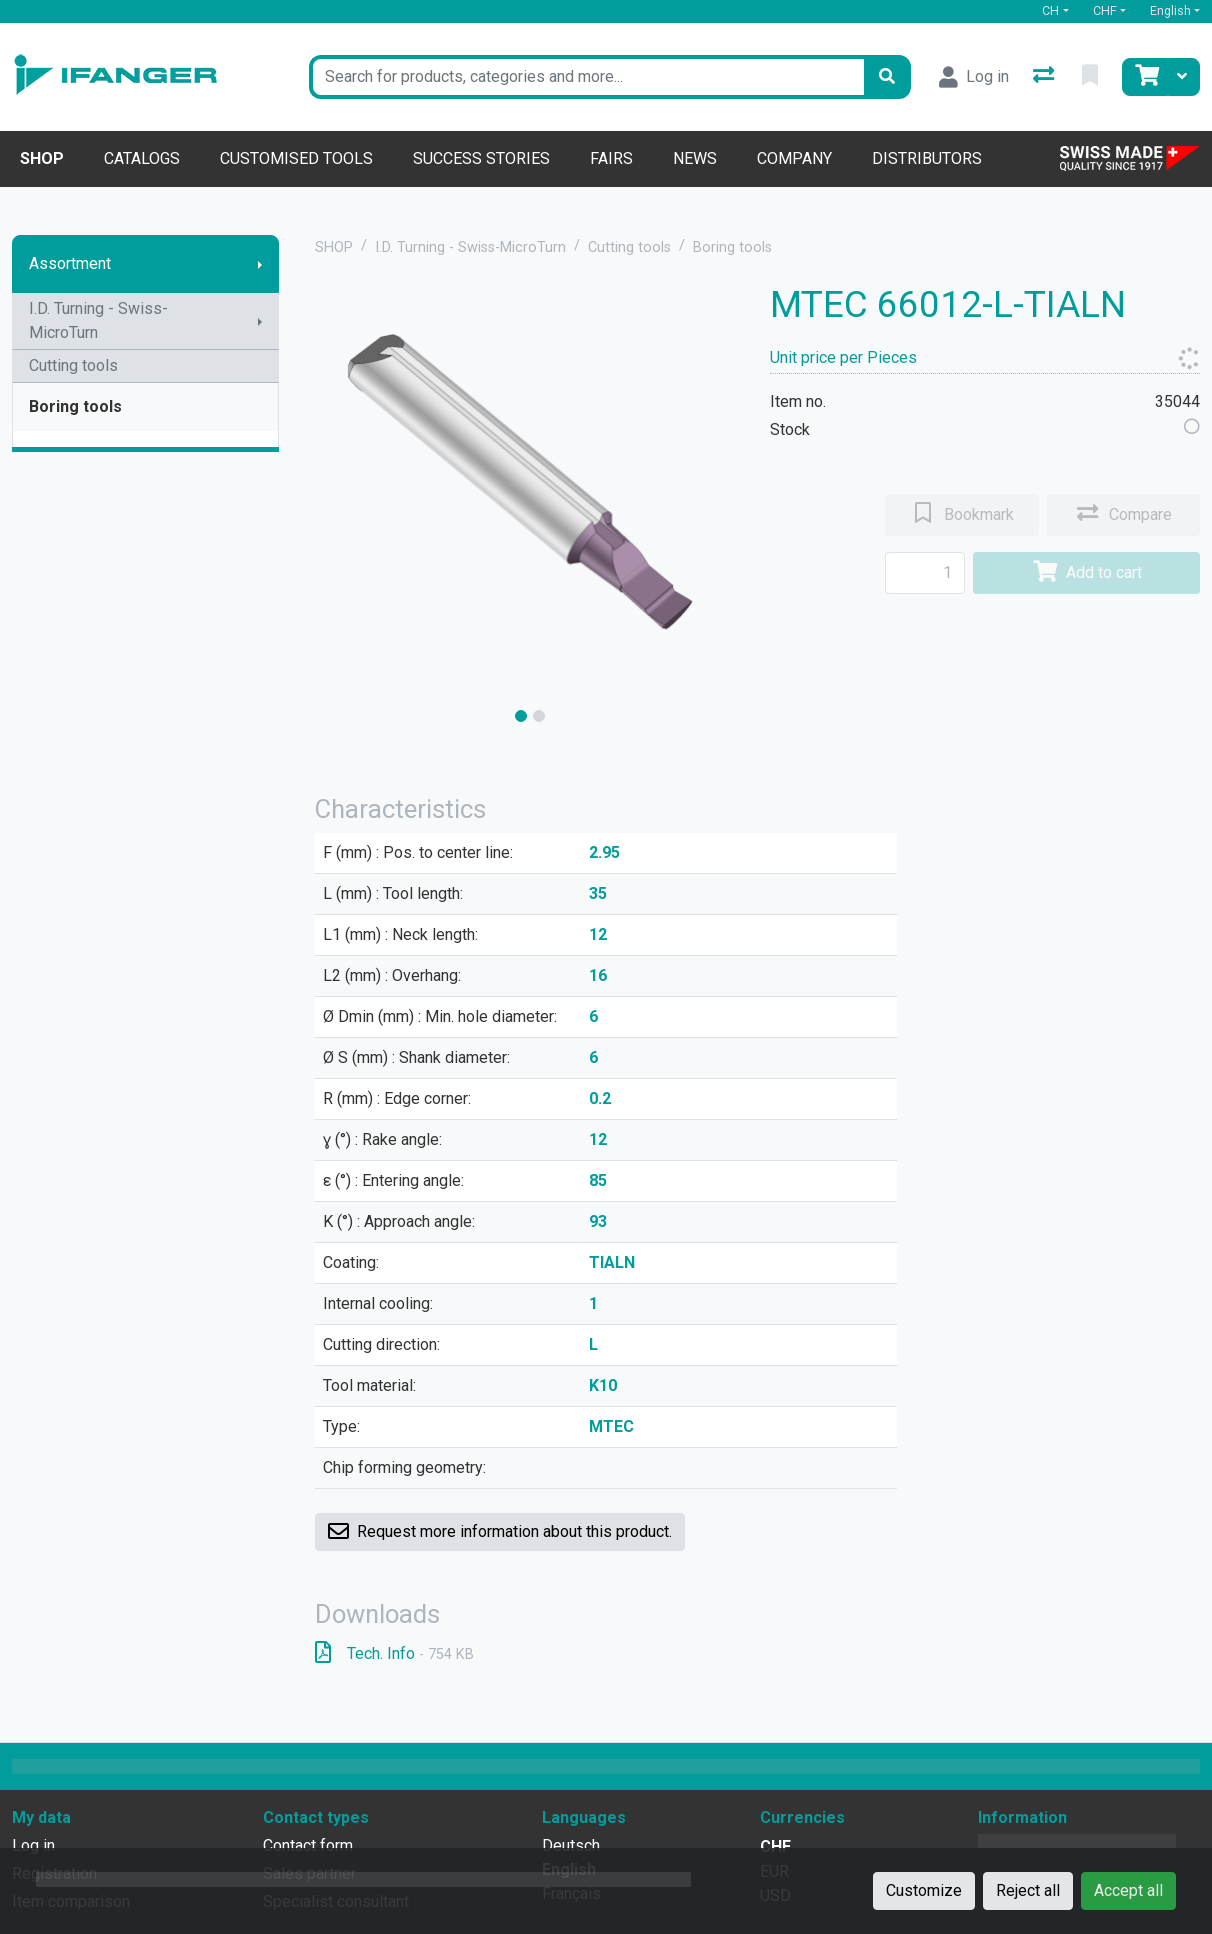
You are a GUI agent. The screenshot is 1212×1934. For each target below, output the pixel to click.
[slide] (521, 716)
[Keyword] (586, 77)
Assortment (70, 263)
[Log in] (974, 77)
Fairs (611, 158)
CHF (1105, 10)
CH (1050, 10)
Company (794, 158)
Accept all (1128, 1890)
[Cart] (1145, 77)
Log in (33, 1845)
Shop (42, 158)
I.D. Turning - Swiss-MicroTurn (98, 320)
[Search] (887, 77)
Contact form (308, 1845)
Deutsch (571, 1845)
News (695, 158)
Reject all (1028, 1890)
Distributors (927, 158)
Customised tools (296, 158)
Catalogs (142, 158)
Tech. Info (394, 1653)
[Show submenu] (260, 264)
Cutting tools (73, 365)
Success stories (481, 158)
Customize (924, 1890)
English (1170, 10)
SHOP (334, 247)
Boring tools (75, 406)
